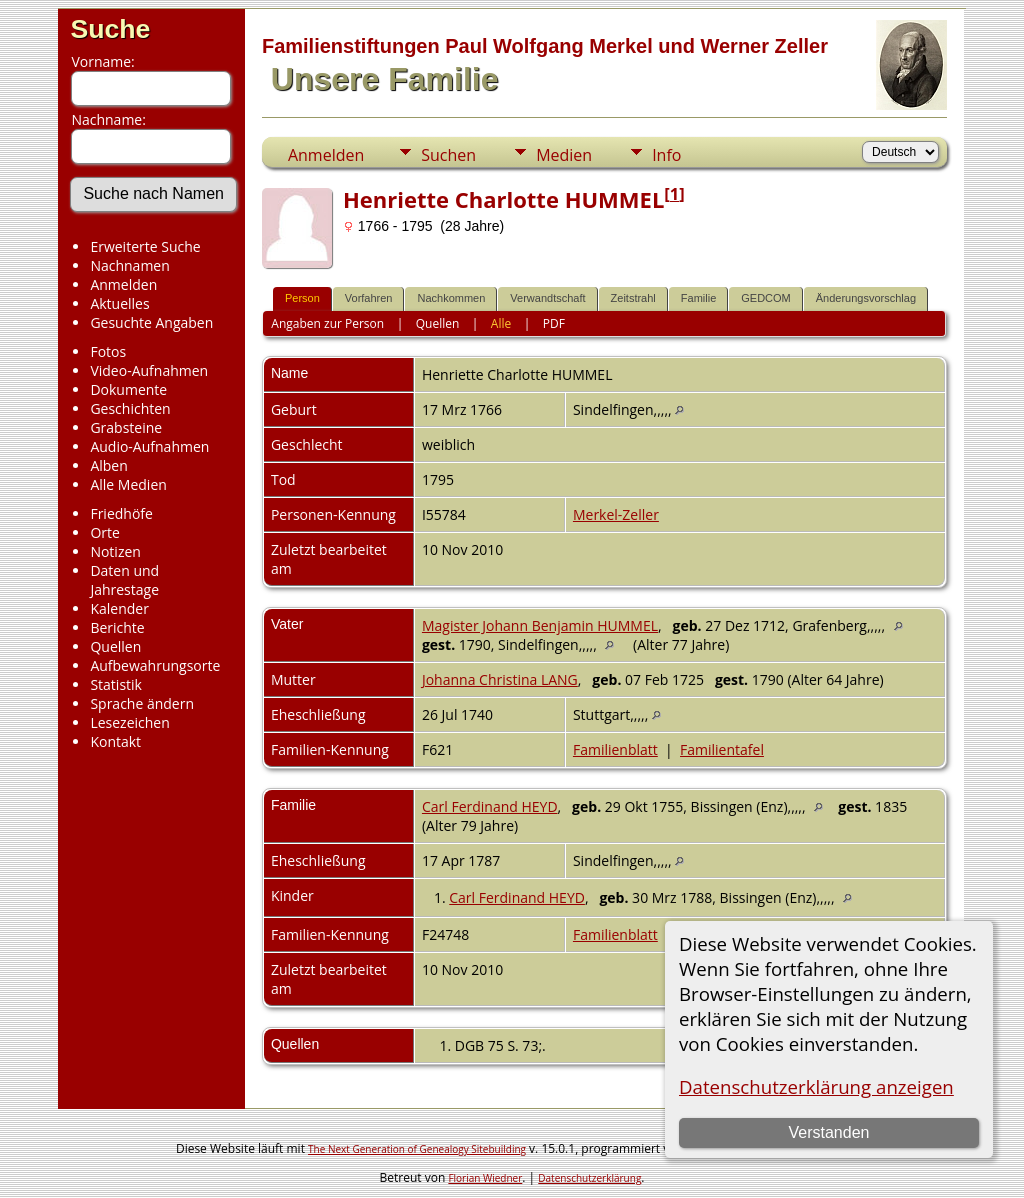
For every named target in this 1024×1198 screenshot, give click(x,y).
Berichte (117, 627)
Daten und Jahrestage (124, 580)
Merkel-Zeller (616, 514)
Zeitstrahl (633, 298)
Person (302, 298)
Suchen (448, 155)
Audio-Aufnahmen (149, 446)
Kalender (119, 608)
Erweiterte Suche (145, 246)
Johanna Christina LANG (500, 679)
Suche (110, 29)
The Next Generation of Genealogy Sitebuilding (417, 1149)
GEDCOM (766, 298)
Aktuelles (119, 303)
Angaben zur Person (327, 323)
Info (666, 155)
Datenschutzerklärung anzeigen (816, 1086)
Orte (104, 532)
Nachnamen (129, 265)
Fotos (108, 351)
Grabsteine (126, 427)
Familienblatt (615, 749)
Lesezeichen (129, 722)
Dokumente (128, 389)
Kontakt (115, 741)
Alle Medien (128, 484)
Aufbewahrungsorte (155, 665)
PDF (554, 323)
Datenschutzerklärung (589, 1178)
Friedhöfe (121, 513)
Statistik (116, 684)
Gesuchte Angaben (151, 322)
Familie (698, 298)
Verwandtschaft (547, 298)
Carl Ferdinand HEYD (490, 806)
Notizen (115, 551)
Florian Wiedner (485, 1178)
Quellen (115, 646)
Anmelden (123, 284)
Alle (501, 323)
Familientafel (722, 749)
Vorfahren (369, 298)
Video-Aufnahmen (149, 370)
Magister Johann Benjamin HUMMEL (540, 625)
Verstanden (829, 1132)
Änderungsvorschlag (866, 298)
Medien (564, 155)
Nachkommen (451, 298)
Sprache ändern (142, 703)
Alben (108, 465)
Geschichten (130, 408)
